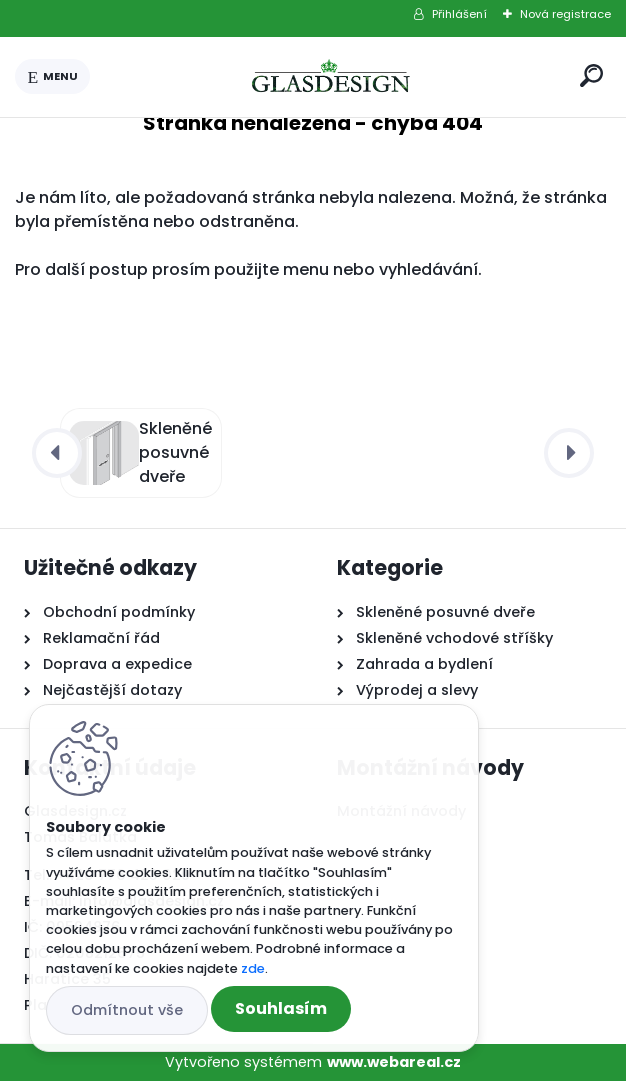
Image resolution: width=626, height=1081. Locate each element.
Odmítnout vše (127, 1010)
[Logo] (331, 77)
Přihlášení (459, 14)
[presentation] (57, 453)
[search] (591, 75)
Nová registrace (565, 14)
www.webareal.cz (394, 1062)
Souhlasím (281, 1008)
